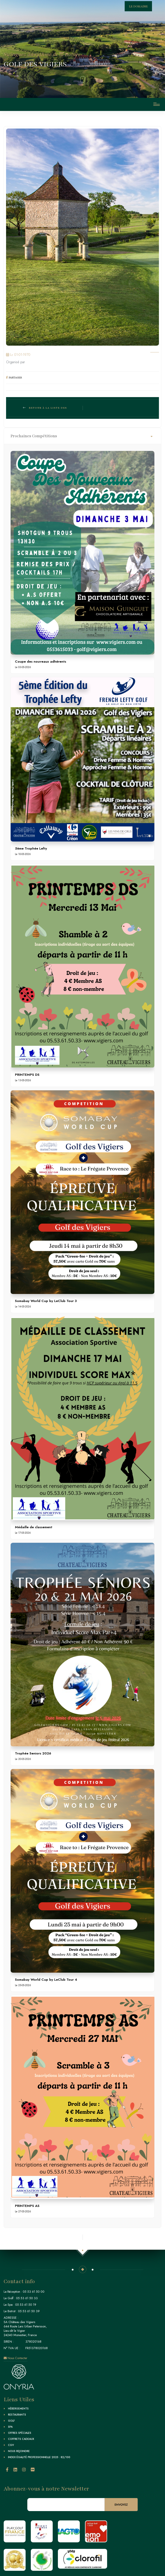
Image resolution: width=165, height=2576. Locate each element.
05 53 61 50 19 (25, 2304)
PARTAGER (15, 377)
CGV (11, 2445)
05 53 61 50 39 (29, 2311)
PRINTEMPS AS (27, 2205)
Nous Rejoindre (19, 2451)
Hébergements (18, 2409)
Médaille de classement (33, 1527)
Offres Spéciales (19, 2433)
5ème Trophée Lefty (31, 848)
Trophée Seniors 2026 (33, 1753)
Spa (10, 2427)
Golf (11, 2421)
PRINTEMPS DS (27, 1074)
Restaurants (17, 2415)
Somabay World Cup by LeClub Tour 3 (46, 1300)
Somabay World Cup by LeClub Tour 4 (46, 1979)
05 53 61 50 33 (27, 2298)
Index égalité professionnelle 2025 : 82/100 (39, 2457)
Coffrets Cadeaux (21, 2439)
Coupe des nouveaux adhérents (40, 661)
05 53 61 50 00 (33, 2291)
